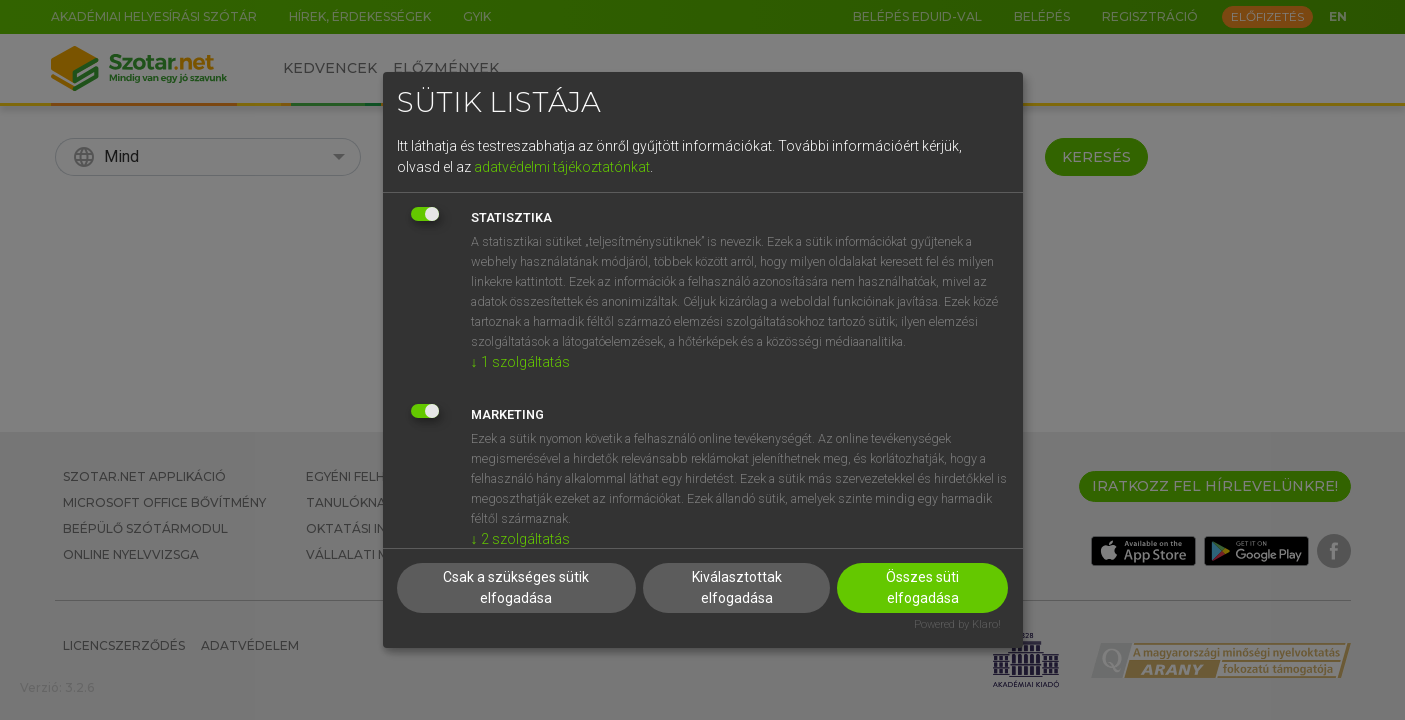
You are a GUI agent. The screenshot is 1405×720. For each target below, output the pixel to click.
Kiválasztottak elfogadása (737, 587)
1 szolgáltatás (520, 362)
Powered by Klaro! (957, 624)
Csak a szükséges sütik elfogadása (516, 587)
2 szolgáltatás (520, 539)
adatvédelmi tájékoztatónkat (562, 167)
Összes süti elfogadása (922, 587)
